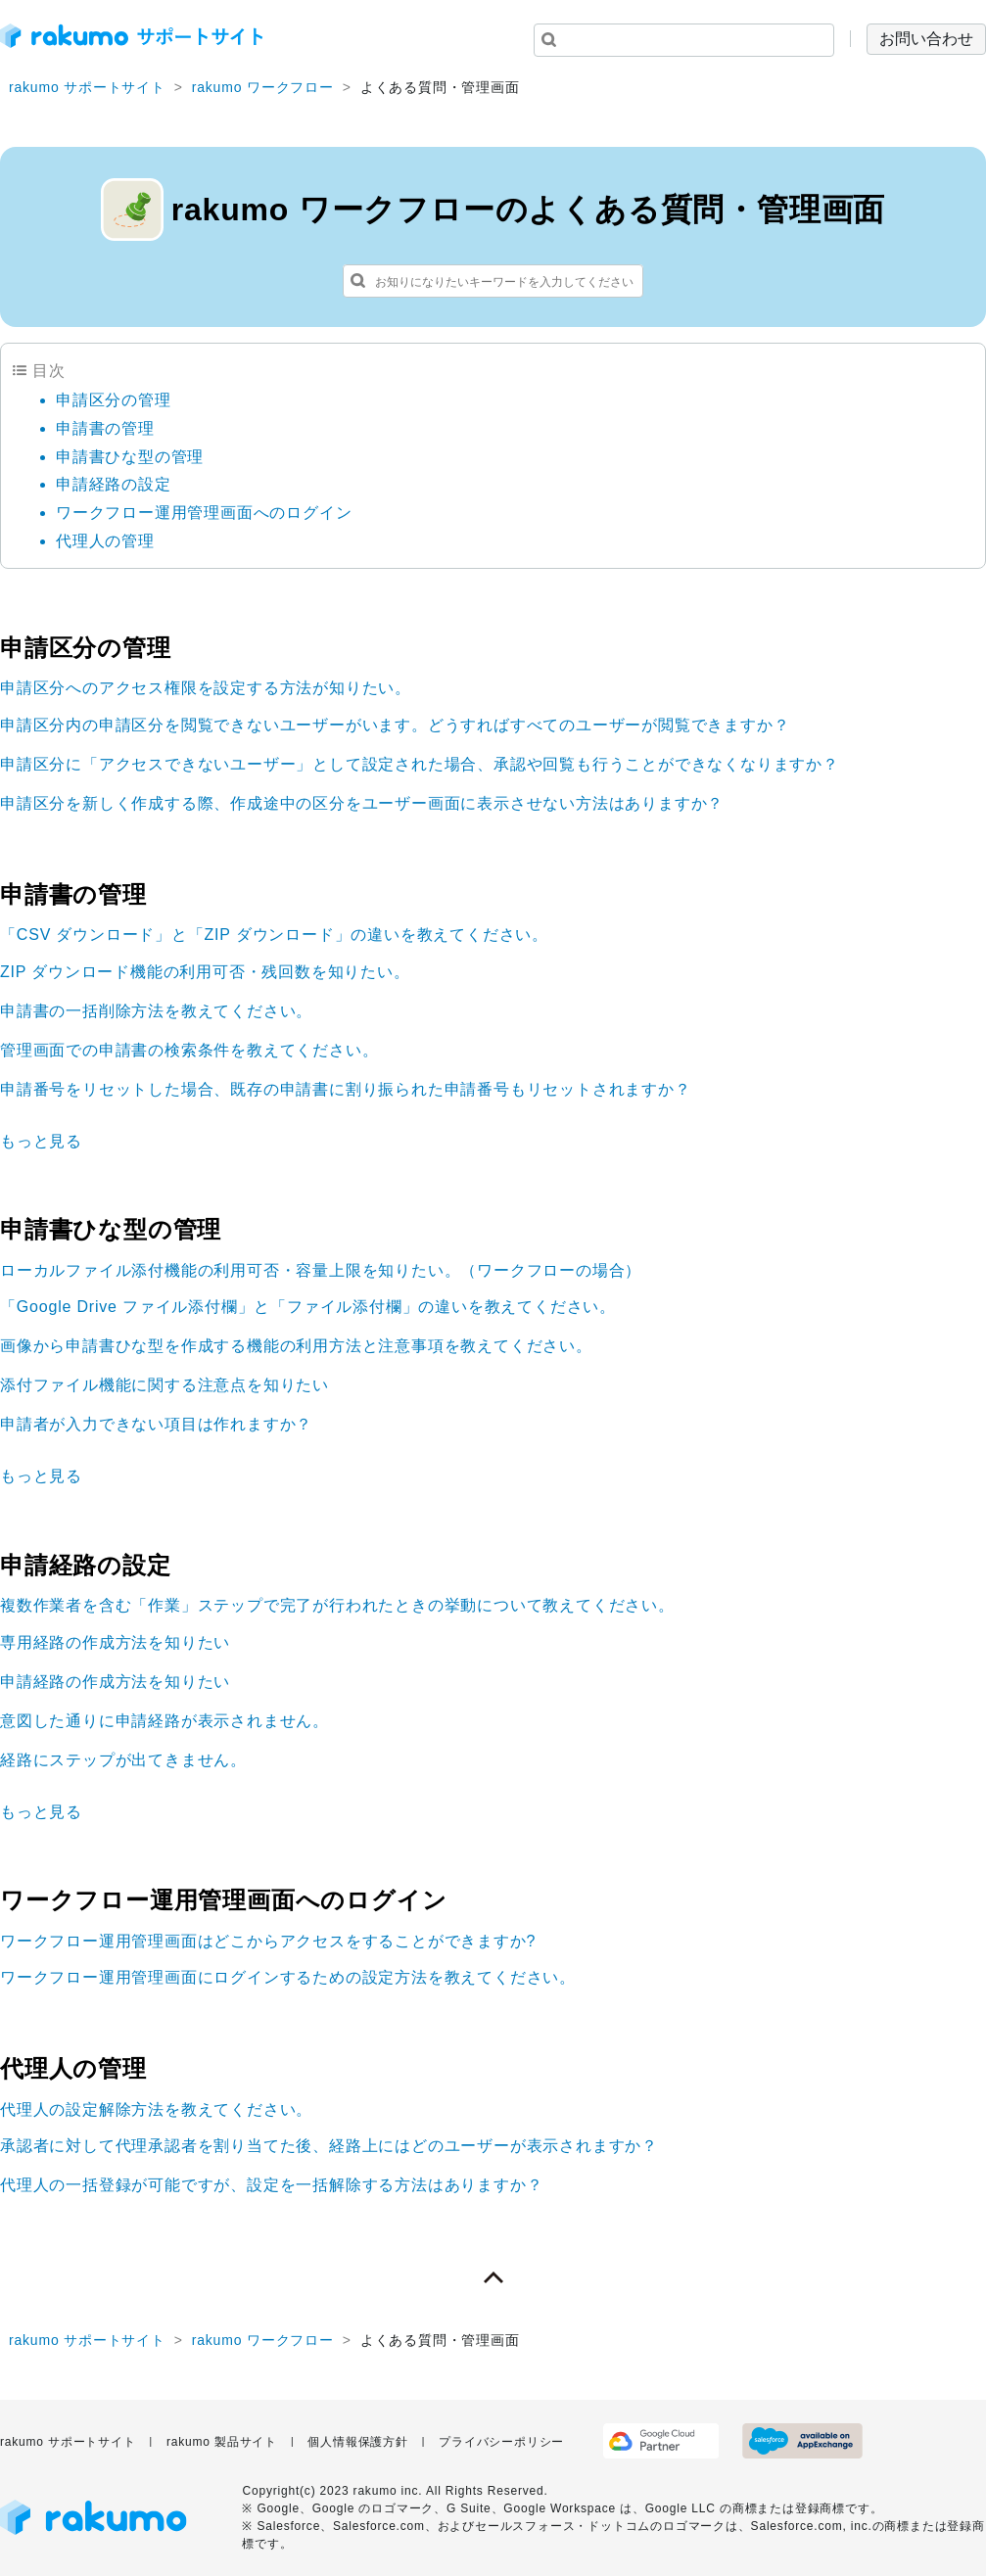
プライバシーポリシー (501, 2442)
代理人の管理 (105, 541)
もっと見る (41, 1141)
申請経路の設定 (113, 484)
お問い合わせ (926, 38)
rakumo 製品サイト (221, 2442)
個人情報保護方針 (357, 2442)
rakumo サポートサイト (87, 87)
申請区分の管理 (113, 400)
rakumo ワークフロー (263, 87)
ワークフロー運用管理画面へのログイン (204, 512)
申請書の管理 (105, 428)
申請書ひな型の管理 (130, 456)
